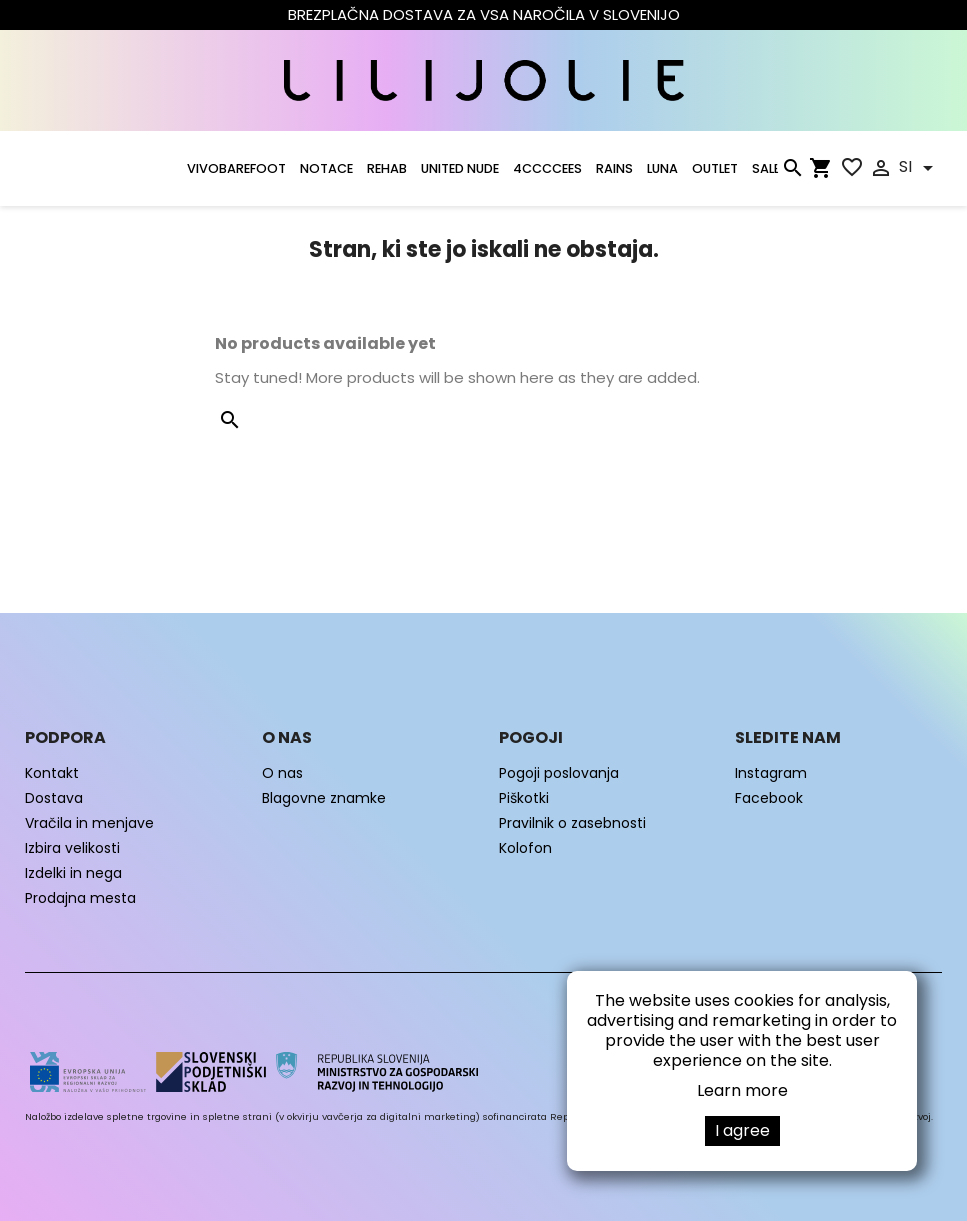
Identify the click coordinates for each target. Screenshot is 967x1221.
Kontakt (52, 773)
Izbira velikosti (72, 848)
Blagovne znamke (324, 798)
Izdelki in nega (73, 873)
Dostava (54, 798)
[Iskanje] (792, 172)
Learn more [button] (742, 1090)
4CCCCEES (547, 168)
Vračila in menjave (89, 823)
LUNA (662, 168)
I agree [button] (742, 1130)
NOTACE (326, 168)
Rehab (387, 168)
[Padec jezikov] (919, 168)
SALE (766, 168)
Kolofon (525, 848)
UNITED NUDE (460, 168)
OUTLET (715, 168)
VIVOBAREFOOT (236, 168)
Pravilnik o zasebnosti (572, 823)
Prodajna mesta (80, 898)
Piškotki (524, 798)
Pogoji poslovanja (559, 773)
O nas (282, 773)
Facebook (769, 798)
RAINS (614, 168)
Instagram (771, 773)
